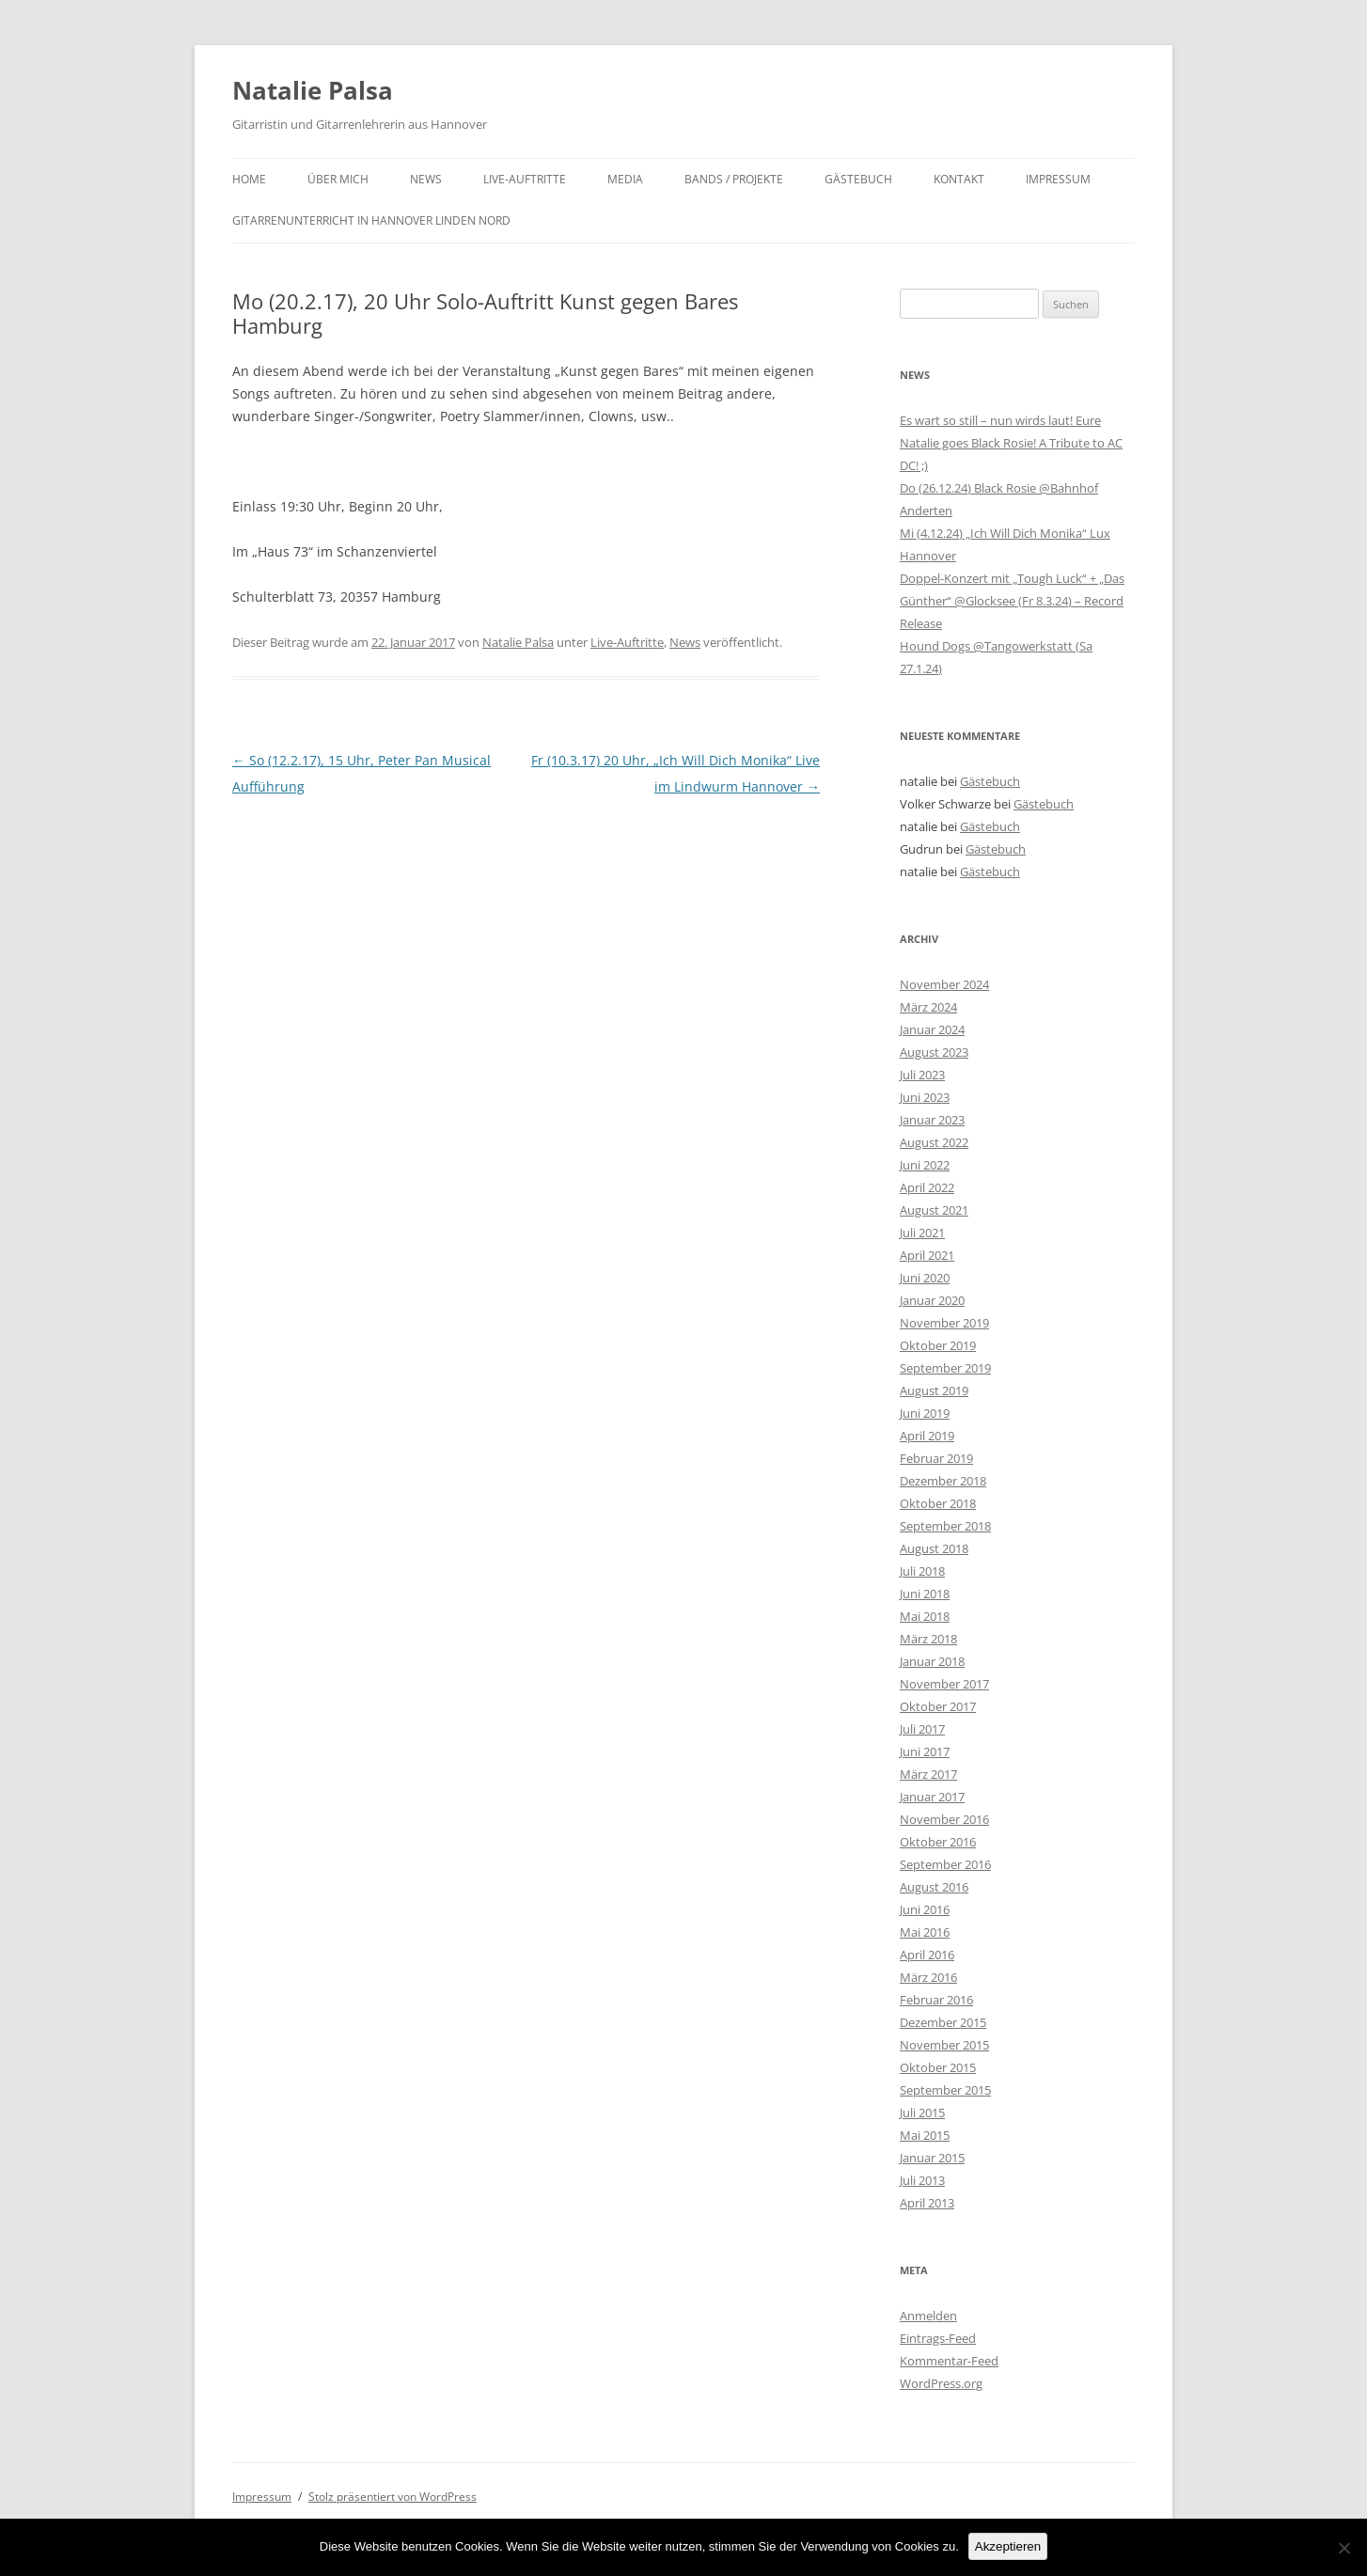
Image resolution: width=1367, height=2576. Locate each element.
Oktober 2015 (938, 2067)
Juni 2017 (925, 1751)
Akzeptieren (1008, 2546)
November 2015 (944, 2044)
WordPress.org (941, 2383)
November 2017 (944, 1683)
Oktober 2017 (938, 1706)
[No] (1343, 2547)
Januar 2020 (932, 1300)
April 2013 (927, 2202)
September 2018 (945, 1525)
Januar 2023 (932, 1119)
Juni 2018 (925, 1593)
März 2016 (928, 1977)
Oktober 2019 (938, 1345)
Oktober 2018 (938, 1503)
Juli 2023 (922, 1074)
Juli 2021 (922, 1232)
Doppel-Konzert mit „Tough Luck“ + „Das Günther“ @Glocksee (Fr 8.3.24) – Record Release (1012, 601)
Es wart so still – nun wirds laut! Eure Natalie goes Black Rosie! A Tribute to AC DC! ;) (1011, 443)
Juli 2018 (922, 1571)
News (426, 179)
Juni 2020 (925, 1277)
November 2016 (944, 1819)
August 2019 (934, 1390)
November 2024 (944, 984)
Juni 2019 (925, 1413)
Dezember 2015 (943, 2022)
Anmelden (928, 2315)
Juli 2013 (922, 2180)
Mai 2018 (925, 1616)
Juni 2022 (925, 1164)
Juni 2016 (925, 1909)
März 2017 (928, 1774)
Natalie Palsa (312, 90)
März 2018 (928, 1638)
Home (249, 179)
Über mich (338, 179)
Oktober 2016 (938, 1841)
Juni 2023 (925, 1097)
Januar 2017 (932, 1796)
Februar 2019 (936, 1458)
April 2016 (927, 1954)
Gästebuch (858, 179)
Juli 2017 (922, 1728)
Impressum (1058, 179)
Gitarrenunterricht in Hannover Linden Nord (371, 220)
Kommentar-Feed (949, 2360)
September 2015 (945, 2089)
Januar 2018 (932, 1661)
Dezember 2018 (943, 1480)
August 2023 (934, 1052)
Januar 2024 (932, 1029)
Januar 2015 (932, 2157)
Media (625, 179)
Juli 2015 (922, 2112)
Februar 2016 (936, 1999)
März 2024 (928, 1006)
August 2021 (934, 1210)
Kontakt (959, 179)
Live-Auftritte (524, 179)
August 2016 (934, 1886)
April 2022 (927, 1187)
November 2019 (944, 1322)
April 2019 (927, 1435)
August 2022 (934, 1142)
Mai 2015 (925, 2135)
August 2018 (934, 1548)
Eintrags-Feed (938, 2338)
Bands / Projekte (733, 179)
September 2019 (945, 1367)
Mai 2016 (925, 1932)
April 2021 (927, 1255)
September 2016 (945, 1864)
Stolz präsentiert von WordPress (392, 2497)
